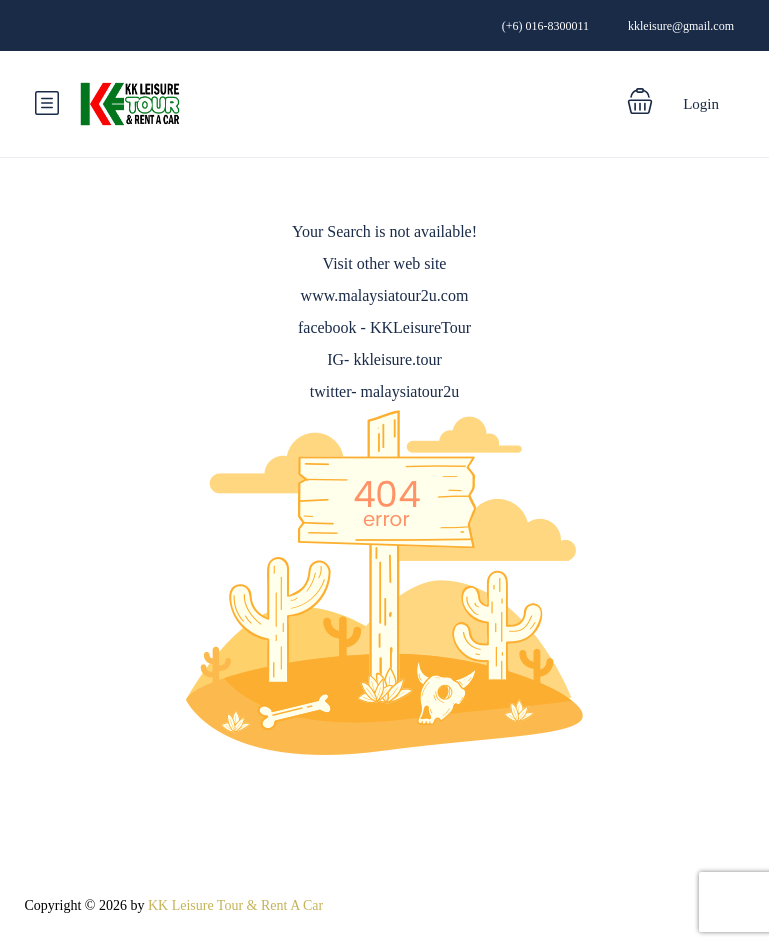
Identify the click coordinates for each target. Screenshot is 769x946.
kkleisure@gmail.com (681, 26)
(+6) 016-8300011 (545, 26)
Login (701, 104)
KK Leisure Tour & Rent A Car (235, 905)
